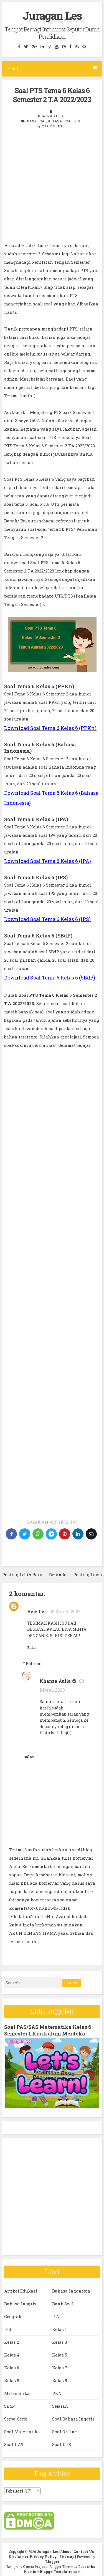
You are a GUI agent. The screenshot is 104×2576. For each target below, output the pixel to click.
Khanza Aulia (55, 1681)
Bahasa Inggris (20, 2303)
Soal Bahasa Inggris (73, 2419)
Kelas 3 (59, 2342)
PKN (57, 2393)
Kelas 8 (11, 2380)
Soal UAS (13, 2444)
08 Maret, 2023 (65, 1611)
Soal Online (64, 2431)
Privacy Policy (43, 2556)
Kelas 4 (12, 2355)
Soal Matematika (22, 2431)
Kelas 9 (59, 2380)
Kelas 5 (59, 2355)
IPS (7, 2329)
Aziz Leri (37, 1611)
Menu (52, 68)
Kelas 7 (59, 2367)
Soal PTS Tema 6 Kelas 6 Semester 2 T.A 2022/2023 (52, 95)
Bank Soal (36, 121)
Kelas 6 (55, 121)
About (65, 2551)
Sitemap (66, 2556)
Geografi (12, 2316)
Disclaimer (18, 2556)
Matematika (17, 2393)
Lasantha (86, 2566)
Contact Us (83, 2551)
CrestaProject (35, 2566)
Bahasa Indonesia (71, 2291)
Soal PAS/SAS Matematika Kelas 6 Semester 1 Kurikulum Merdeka (47, 2030)
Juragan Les (52, 15)
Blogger (52, 2561)
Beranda (58, 1574)
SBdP (9, 2406)
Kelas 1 (59, 2329)
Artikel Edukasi (20, 2291)
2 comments (53, 126)
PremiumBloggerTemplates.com (52, 2571)
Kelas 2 (11, 2342)
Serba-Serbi (16, 2419)
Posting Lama (87, 1574)
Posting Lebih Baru (22, 1574)
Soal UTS (72, 121)
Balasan (34, 1663)
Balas (32, 1647)
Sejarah (60, 2406)
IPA (55, 2316)
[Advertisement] (52, 189)
